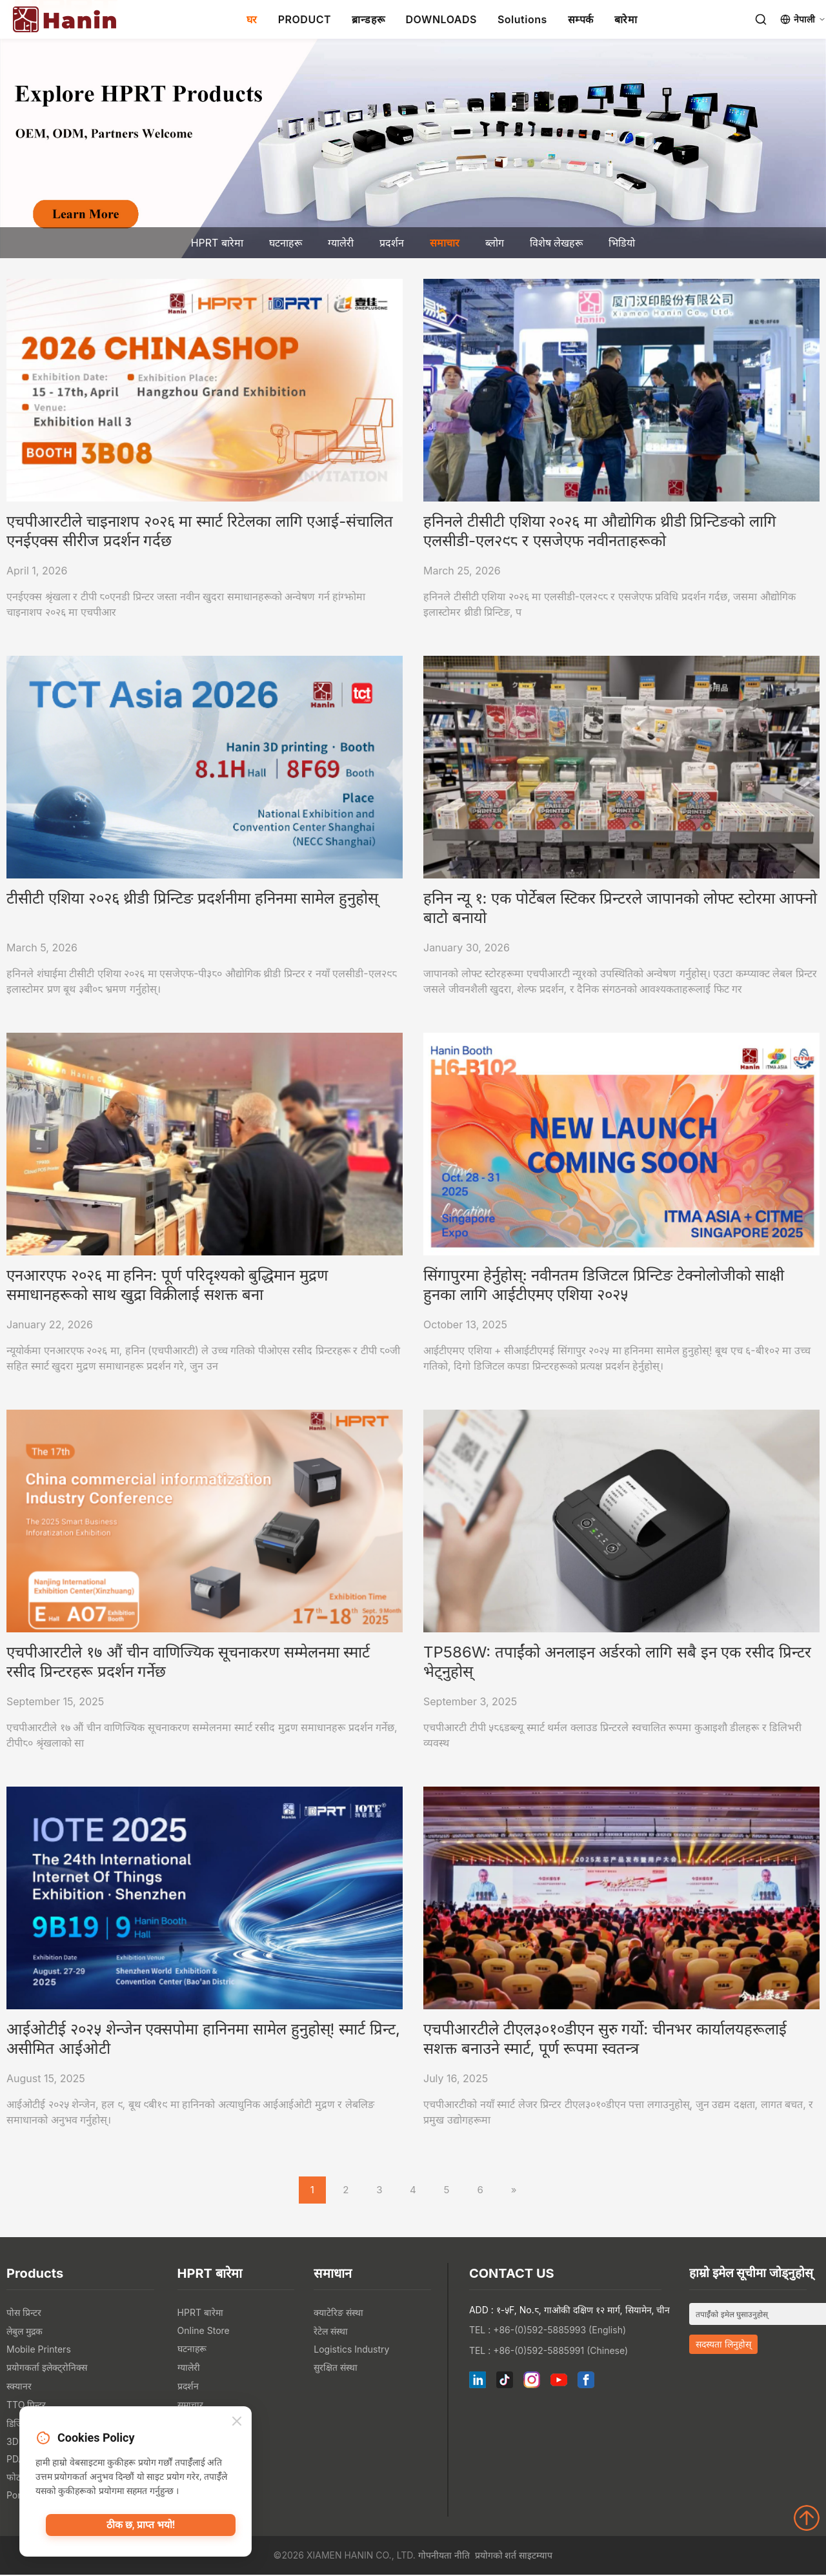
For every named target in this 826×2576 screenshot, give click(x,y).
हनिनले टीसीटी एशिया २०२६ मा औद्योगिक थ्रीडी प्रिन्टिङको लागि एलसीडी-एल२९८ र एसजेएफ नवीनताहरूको (599, 531)
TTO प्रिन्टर (26, 2405)
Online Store (203, 2331)
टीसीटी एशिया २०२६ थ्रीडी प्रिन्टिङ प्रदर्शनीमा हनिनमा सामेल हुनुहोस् (192, 898)
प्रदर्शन (391, 242)
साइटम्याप (535, 2556)
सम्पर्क (581, 19)
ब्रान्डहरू (368, 19)
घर (252, 19)
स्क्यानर (19, 2387)
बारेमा (626, 19)
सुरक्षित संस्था (336, 2368)
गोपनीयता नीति (444, 2556)
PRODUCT (304, 19)
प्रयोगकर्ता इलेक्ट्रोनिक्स (46, 2368)
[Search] (760, 19)
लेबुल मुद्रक (24, 2332)
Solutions (522, 19)
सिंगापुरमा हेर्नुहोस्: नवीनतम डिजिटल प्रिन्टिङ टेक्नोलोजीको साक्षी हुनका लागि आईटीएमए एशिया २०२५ (603, 1285)
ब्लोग (494, 242)
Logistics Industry (351, 2350)
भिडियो (622, 242)
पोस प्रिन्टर (23, 2313)
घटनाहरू (285, 242)
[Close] (237, 2422)
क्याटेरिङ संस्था (338, 2313)
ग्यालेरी (341, 242)
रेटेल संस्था (331, 2332)
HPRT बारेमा (217, 242)
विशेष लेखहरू (556, 242)
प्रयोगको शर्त (496, 2556)
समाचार (444, 242)
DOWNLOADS (441, 19)
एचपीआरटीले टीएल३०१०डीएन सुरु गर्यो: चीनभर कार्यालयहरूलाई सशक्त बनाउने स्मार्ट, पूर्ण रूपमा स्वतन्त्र (605, 2039)
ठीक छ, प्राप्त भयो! (140, 2527)
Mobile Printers (38, 2350)
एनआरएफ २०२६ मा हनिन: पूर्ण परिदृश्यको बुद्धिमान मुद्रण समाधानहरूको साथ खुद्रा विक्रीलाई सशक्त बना (167, 1285)
